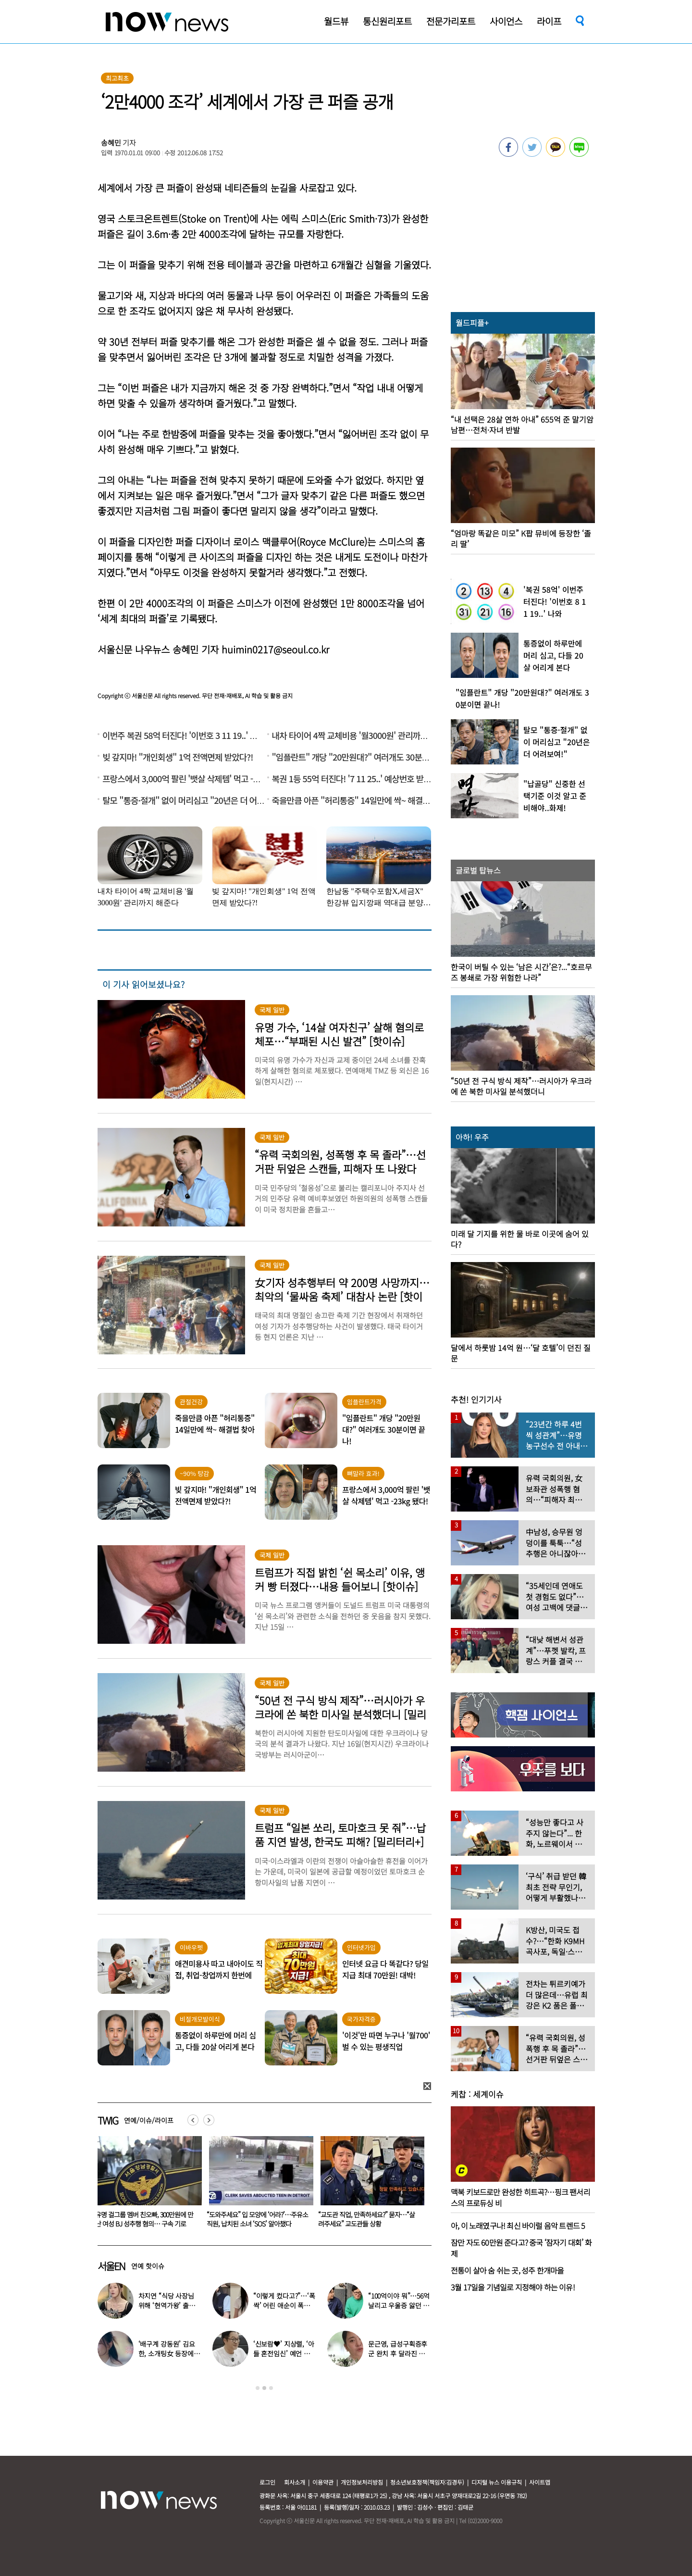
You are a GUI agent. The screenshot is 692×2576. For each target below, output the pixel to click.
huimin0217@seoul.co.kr (275, 649)
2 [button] (264, 2388)
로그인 (267, 2482)
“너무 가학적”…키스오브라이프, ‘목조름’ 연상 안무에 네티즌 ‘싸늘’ (144, 2219)
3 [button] (271, 2388)
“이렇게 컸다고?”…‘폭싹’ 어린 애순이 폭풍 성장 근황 (284, 2305)
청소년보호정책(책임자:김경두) (427, 2482)
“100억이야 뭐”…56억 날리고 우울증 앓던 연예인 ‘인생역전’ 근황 (399, 2305)
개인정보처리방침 (362, 2482)
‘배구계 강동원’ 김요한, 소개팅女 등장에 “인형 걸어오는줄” (166, 2353)
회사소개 (294, 2482)
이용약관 (323, 2482)
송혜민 (111, 143)
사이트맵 (539, 2482)
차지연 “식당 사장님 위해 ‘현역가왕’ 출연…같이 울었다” (166, 2305)
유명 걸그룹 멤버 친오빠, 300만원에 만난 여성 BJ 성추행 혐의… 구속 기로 (256, 2219)
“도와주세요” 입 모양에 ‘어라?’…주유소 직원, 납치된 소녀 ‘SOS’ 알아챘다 (369, 2219)
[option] (146, 2185)
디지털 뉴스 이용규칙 (496, 2482)
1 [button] (258, 2388)
